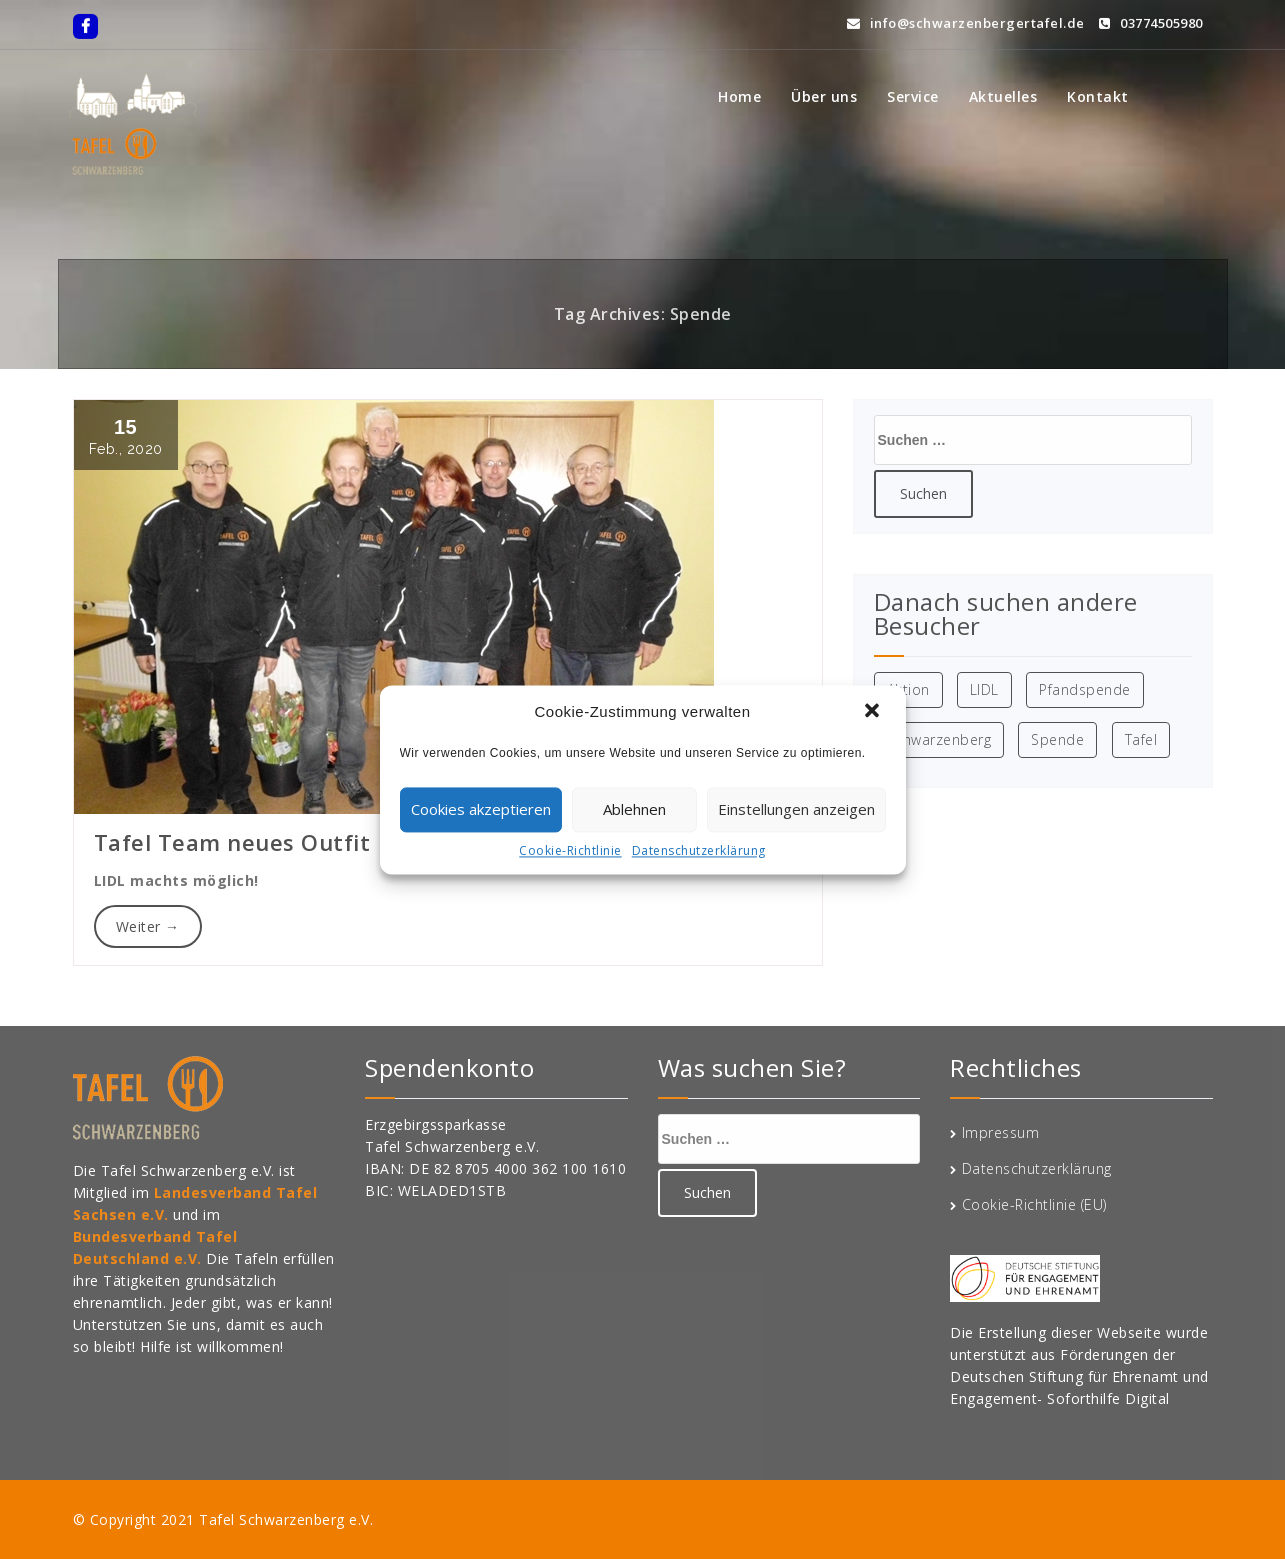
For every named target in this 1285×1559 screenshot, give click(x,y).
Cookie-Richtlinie (570, 850)
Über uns (824, 96)
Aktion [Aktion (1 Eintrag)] (908, 689)
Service (913, 96)
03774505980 (1151, 21)
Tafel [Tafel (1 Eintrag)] (1141, 739)
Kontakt (1098, 96)
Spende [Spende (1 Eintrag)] (1057, 739)
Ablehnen (634, 809)
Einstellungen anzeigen (796, 809)
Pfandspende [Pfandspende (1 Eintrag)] (1085, 689)
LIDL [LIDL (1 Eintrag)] (984, 689)
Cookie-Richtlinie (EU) (1034, 1204)
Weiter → (148, 926)
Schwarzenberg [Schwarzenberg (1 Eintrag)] (939, 739)
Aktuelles (1003, 96)
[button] (874, 712)
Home (739, 96)
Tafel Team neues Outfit (232, 842)
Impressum (1001, 1132)
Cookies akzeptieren (481, 809)
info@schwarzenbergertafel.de (966, 21)
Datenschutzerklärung (699, 850)
